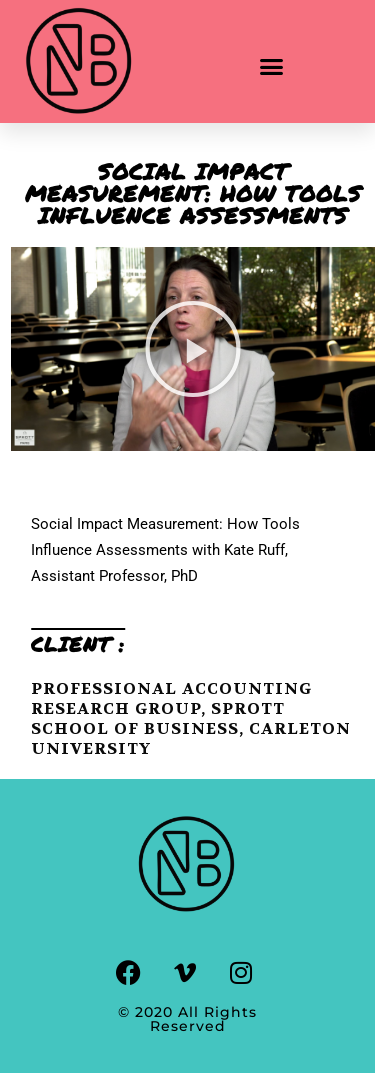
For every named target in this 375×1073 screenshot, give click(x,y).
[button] (272, 67)
